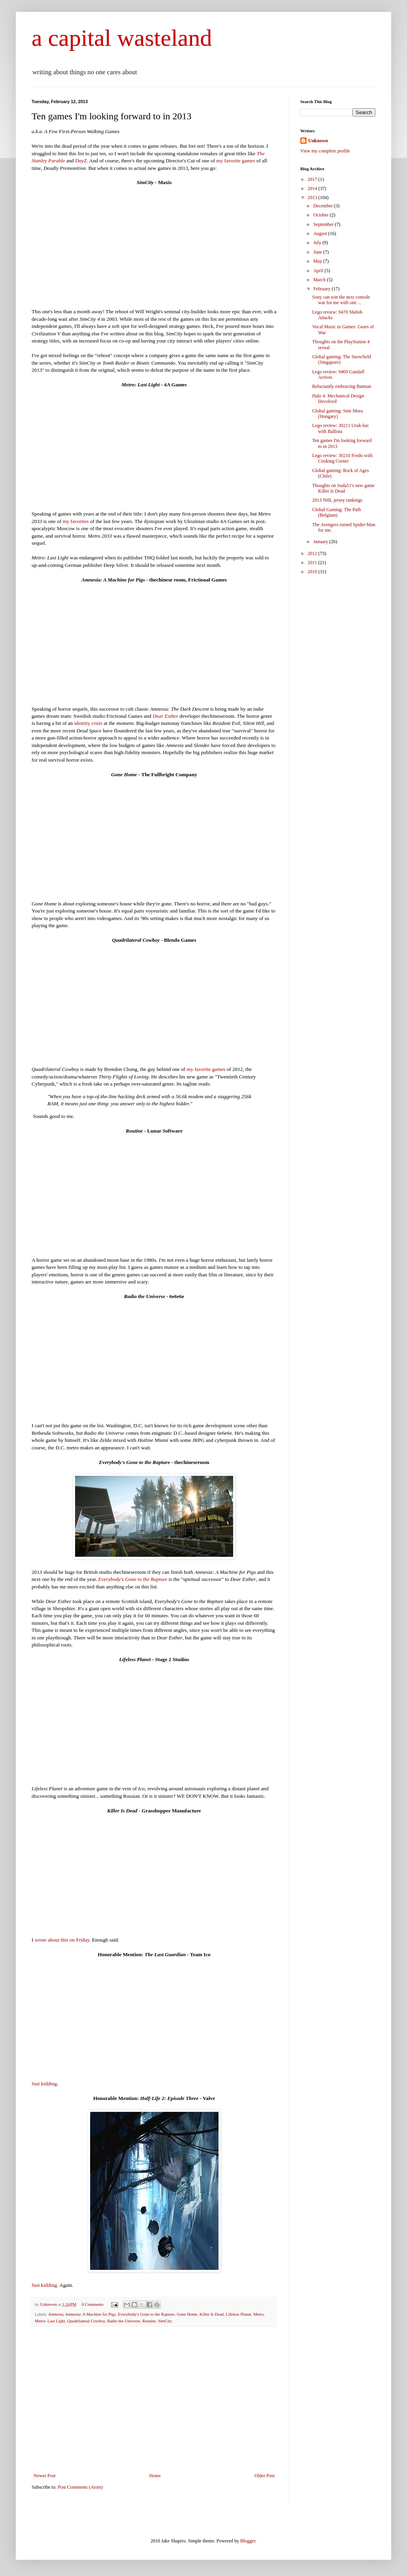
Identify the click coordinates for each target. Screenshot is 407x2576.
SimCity (165, 2320)
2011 (313, 562)
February (322, 289)
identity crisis (88, 723)
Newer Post (45, 2475)
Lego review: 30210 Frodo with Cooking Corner (342, 458)
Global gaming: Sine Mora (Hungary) (337, 413)
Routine (149, 2320)
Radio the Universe (123, 2320)
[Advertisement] (154, 2413)
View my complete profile (325, 151)
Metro (258, 2314)
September (324, 224)
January (321, 541)
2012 (313, 553)
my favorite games (235, 161)
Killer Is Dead (212, 2314)
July (317, 242)
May (318, 261)
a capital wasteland (122, 38)
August (320, 233)
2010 (313, 571)
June (318, 252)
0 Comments (93, 2304)
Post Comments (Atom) (80, 2487)
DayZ (81, 161)
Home (155, 2475)
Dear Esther (165, 716)
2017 (313, 179)
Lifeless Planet (238, 2314)
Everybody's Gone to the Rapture (132, 1579)
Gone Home (187, 2314)
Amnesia (55, 2314)
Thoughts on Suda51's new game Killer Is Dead (343, 488)
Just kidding (44, 2084)
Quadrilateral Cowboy (86, 2320)
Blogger (247, 2541)
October (321, 215)
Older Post (264, 2475)
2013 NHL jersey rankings (337, 500)
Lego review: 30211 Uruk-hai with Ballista (340, 428)
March (320, 279)
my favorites (75, 521)
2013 (313, 197)
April (318, 270)
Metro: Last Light (50, 2320)
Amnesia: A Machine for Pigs (90, 2314)
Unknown (318, 140)
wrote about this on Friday (62, 1940)
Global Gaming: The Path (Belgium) (336, 512)
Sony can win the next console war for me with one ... (341, 299)
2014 (313, 188)
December (323, 206)
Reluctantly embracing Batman (341, 386)
